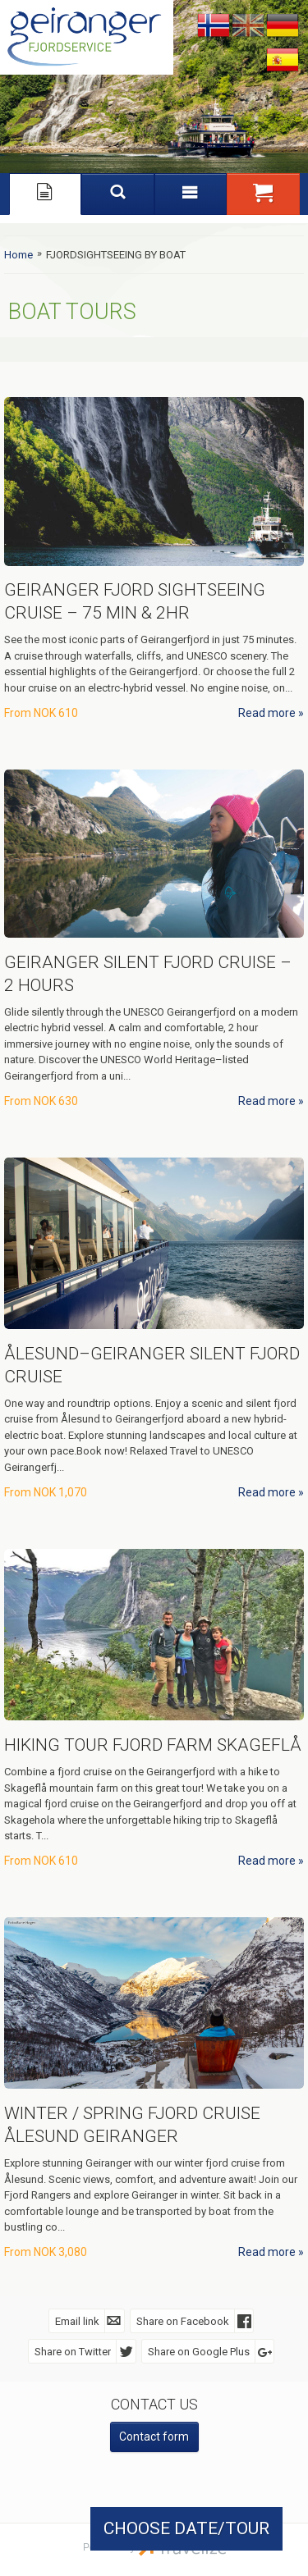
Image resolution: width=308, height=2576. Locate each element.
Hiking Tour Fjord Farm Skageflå (152, 1745)
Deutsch (282, 26)
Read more (267, 712)
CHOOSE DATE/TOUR (186, 2528)
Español (282, 60)
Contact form (154, 2436)
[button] (263, 193)
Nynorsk (213, 26)
